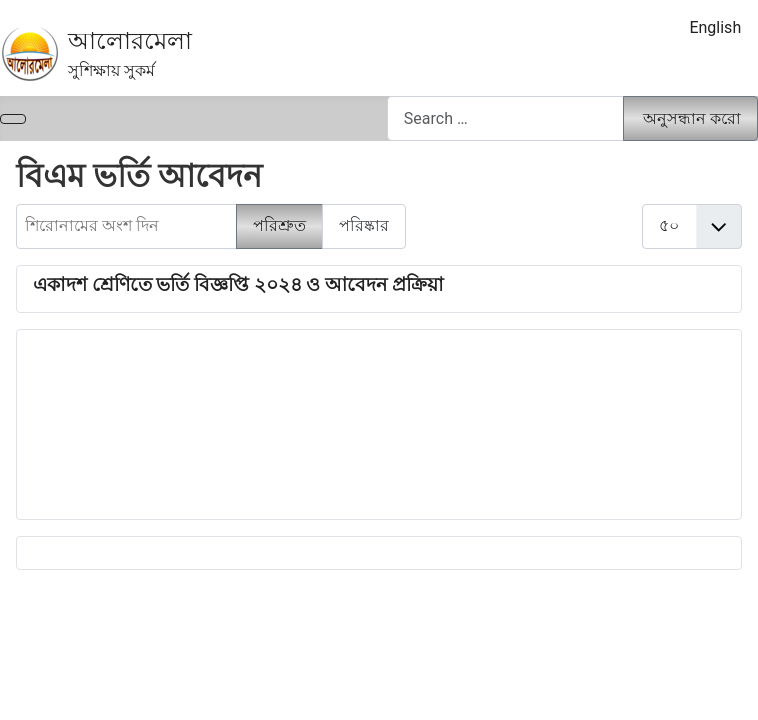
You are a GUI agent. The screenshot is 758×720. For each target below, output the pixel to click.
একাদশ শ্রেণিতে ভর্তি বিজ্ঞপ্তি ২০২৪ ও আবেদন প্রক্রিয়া (238, 285)
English (715, 27)
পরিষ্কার (364, 225)
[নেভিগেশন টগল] (13, 119)
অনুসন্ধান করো (692, 118)
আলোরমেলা (130, 41)
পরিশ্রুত (279, 225)
